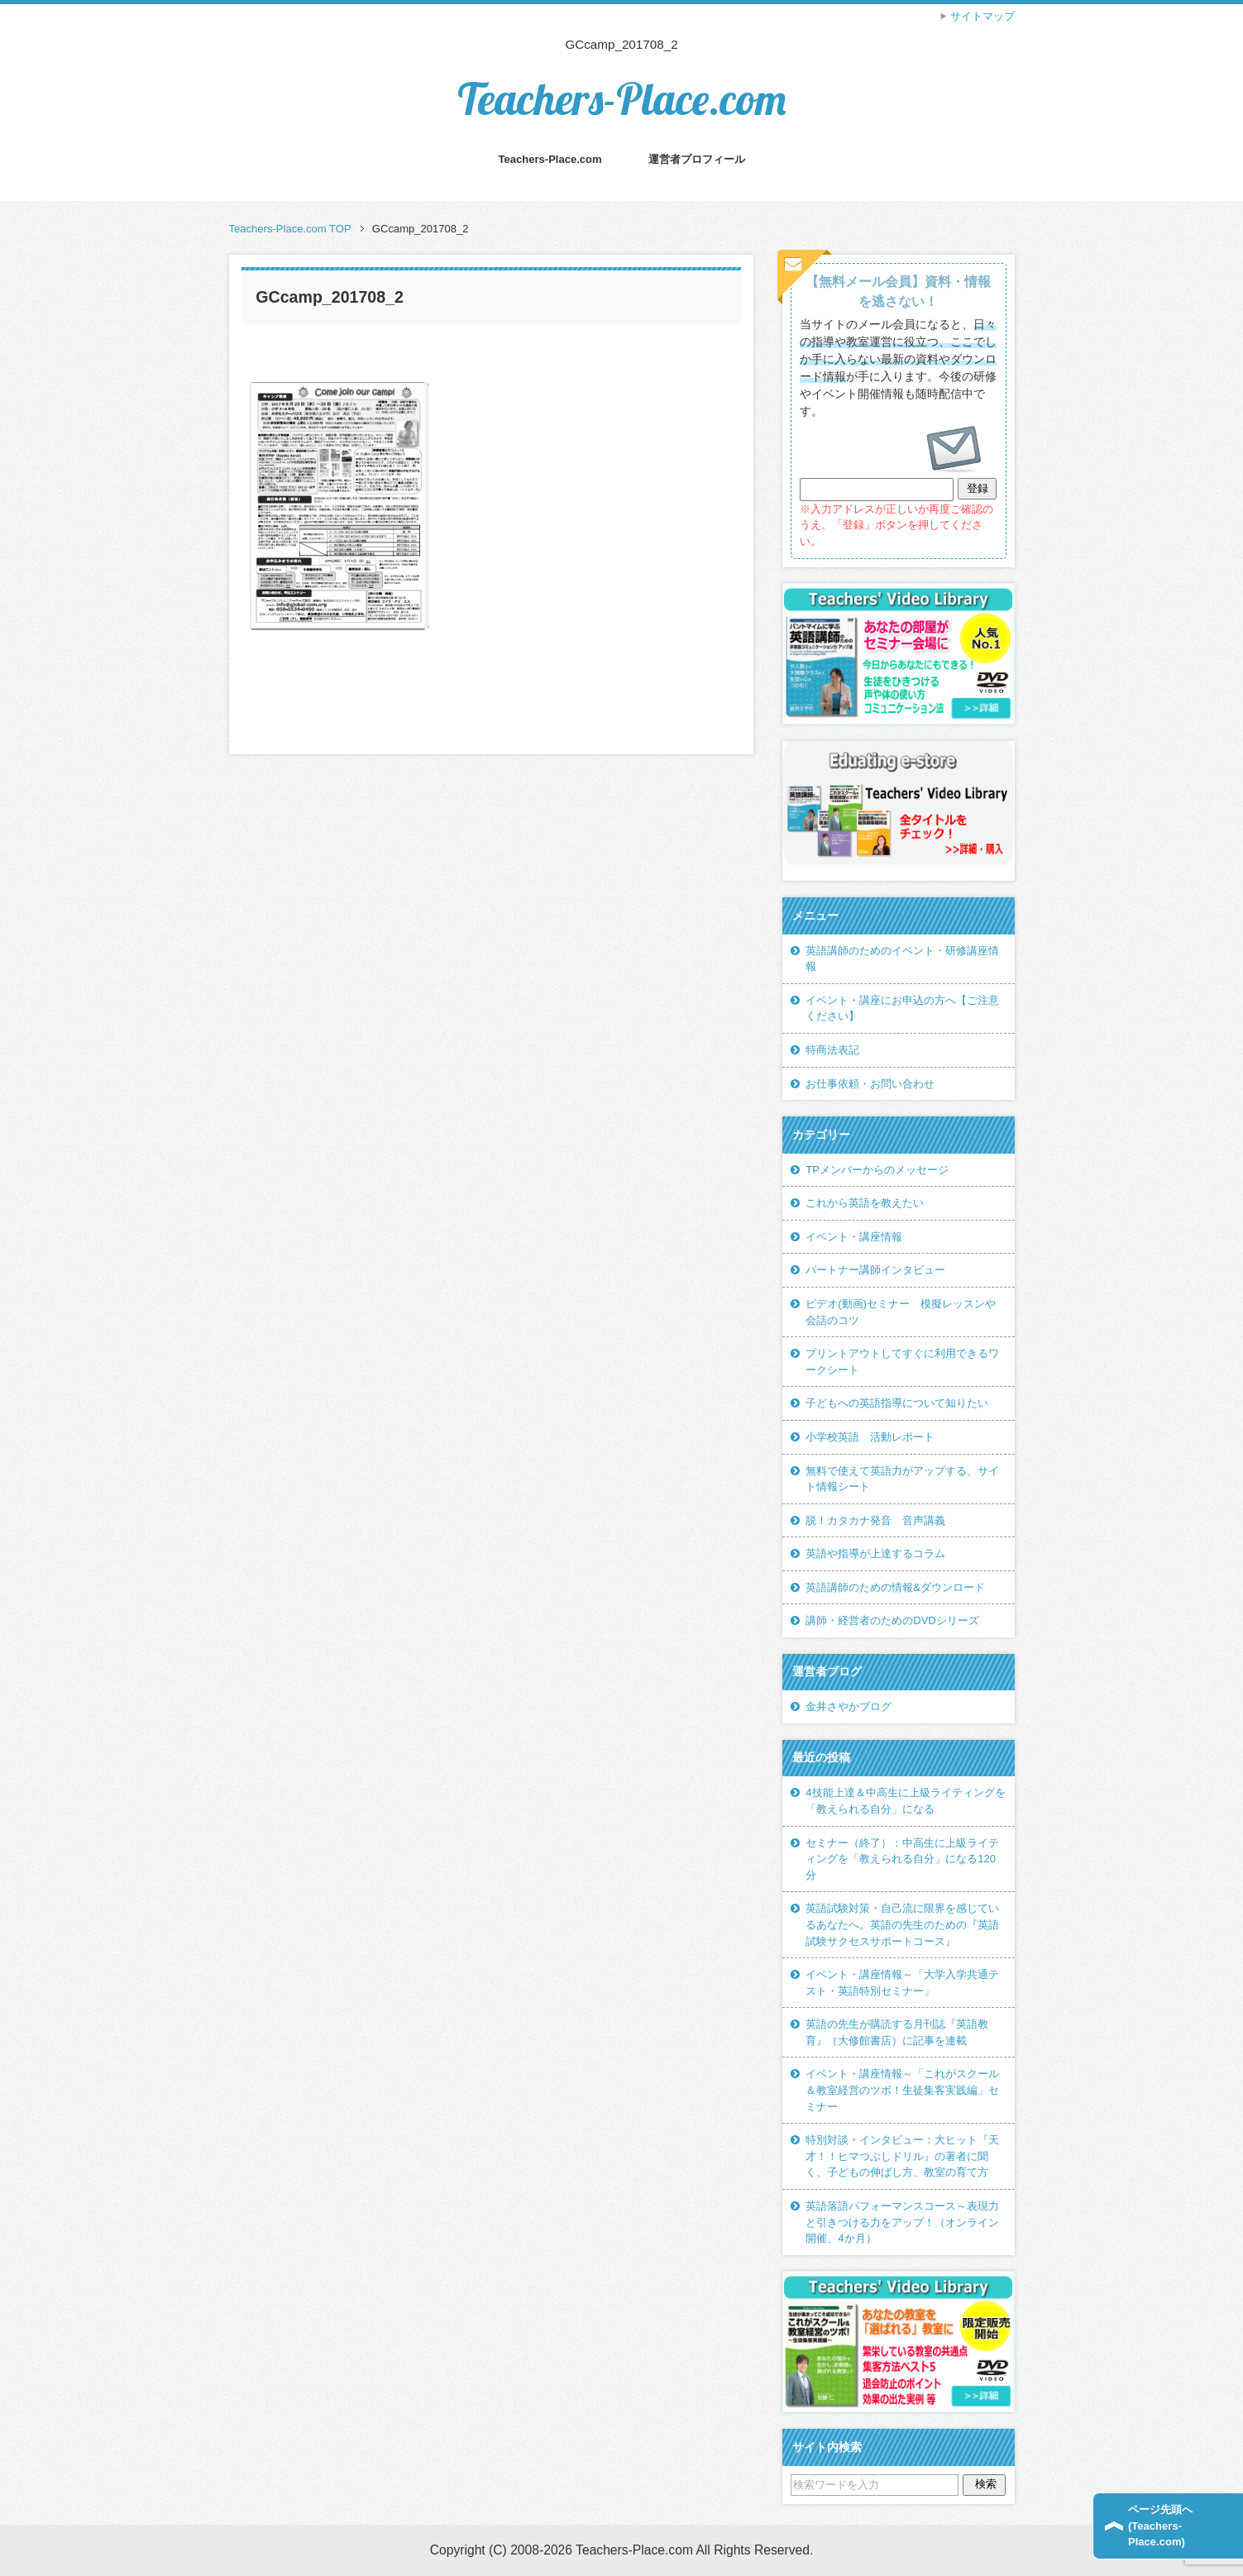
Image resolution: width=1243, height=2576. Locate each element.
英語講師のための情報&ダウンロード (895, 1587)
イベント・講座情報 (854, 1237)
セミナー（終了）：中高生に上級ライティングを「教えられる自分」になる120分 (902, 1859)
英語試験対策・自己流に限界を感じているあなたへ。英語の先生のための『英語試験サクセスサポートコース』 (902, 1924)
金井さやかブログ (849, 1706)
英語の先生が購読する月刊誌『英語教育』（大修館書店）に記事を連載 (897, 2032)
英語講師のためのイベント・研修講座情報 (902, 958)
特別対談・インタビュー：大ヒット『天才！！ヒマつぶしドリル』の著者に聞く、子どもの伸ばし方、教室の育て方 (902, 2156)
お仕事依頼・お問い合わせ (870, 1084)
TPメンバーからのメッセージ (877, 1170)
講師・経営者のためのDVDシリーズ (892, 1620)
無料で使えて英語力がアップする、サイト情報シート (902, 1479)
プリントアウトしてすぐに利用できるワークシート (902, 1361)
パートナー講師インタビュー (875, 1270)
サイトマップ (982, 16)
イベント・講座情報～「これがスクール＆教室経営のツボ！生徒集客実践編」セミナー (902, 2089)
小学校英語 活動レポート (870, 1437)
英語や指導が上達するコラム (875, 1553)
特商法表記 (832, 1050)
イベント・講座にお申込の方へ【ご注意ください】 (902, 1008)
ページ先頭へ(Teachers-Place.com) (1160, 2525)
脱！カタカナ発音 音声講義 (875, 1520)
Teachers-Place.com (621, 99)
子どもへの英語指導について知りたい (897, 1403)
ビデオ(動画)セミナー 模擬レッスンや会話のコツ (901, 1312)
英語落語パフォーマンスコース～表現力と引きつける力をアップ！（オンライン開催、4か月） (902, 2222)
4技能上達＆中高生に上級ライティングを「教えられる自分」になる (905, 1800)
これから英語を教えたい (865, 1203)
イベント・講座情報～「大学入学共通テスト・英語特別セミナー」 (902, 1982)
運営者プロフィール (696, 159)
